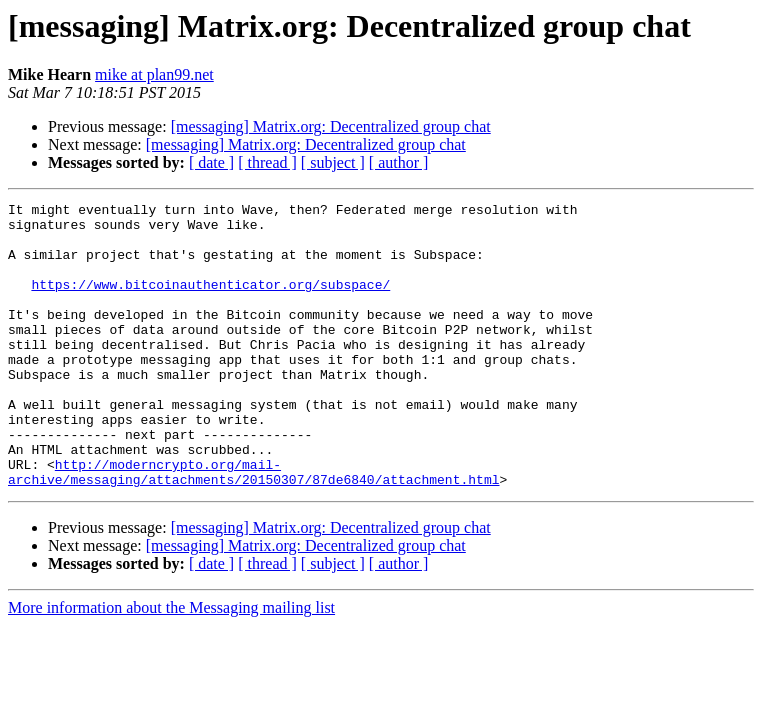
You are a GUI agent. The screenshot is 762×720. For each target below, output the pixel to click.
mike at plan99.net (154, 74)
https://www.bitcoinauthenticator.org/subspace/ (210, 302)
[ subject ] (333, 162)
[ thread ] (267, 162)
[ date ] (211, 162)
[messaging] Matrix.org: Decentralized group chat (331, 126)
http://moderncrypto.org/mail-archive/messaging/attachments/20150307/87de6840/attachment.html (253, 527)
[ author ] (399, 162)
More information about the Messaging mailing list (171, 664)
